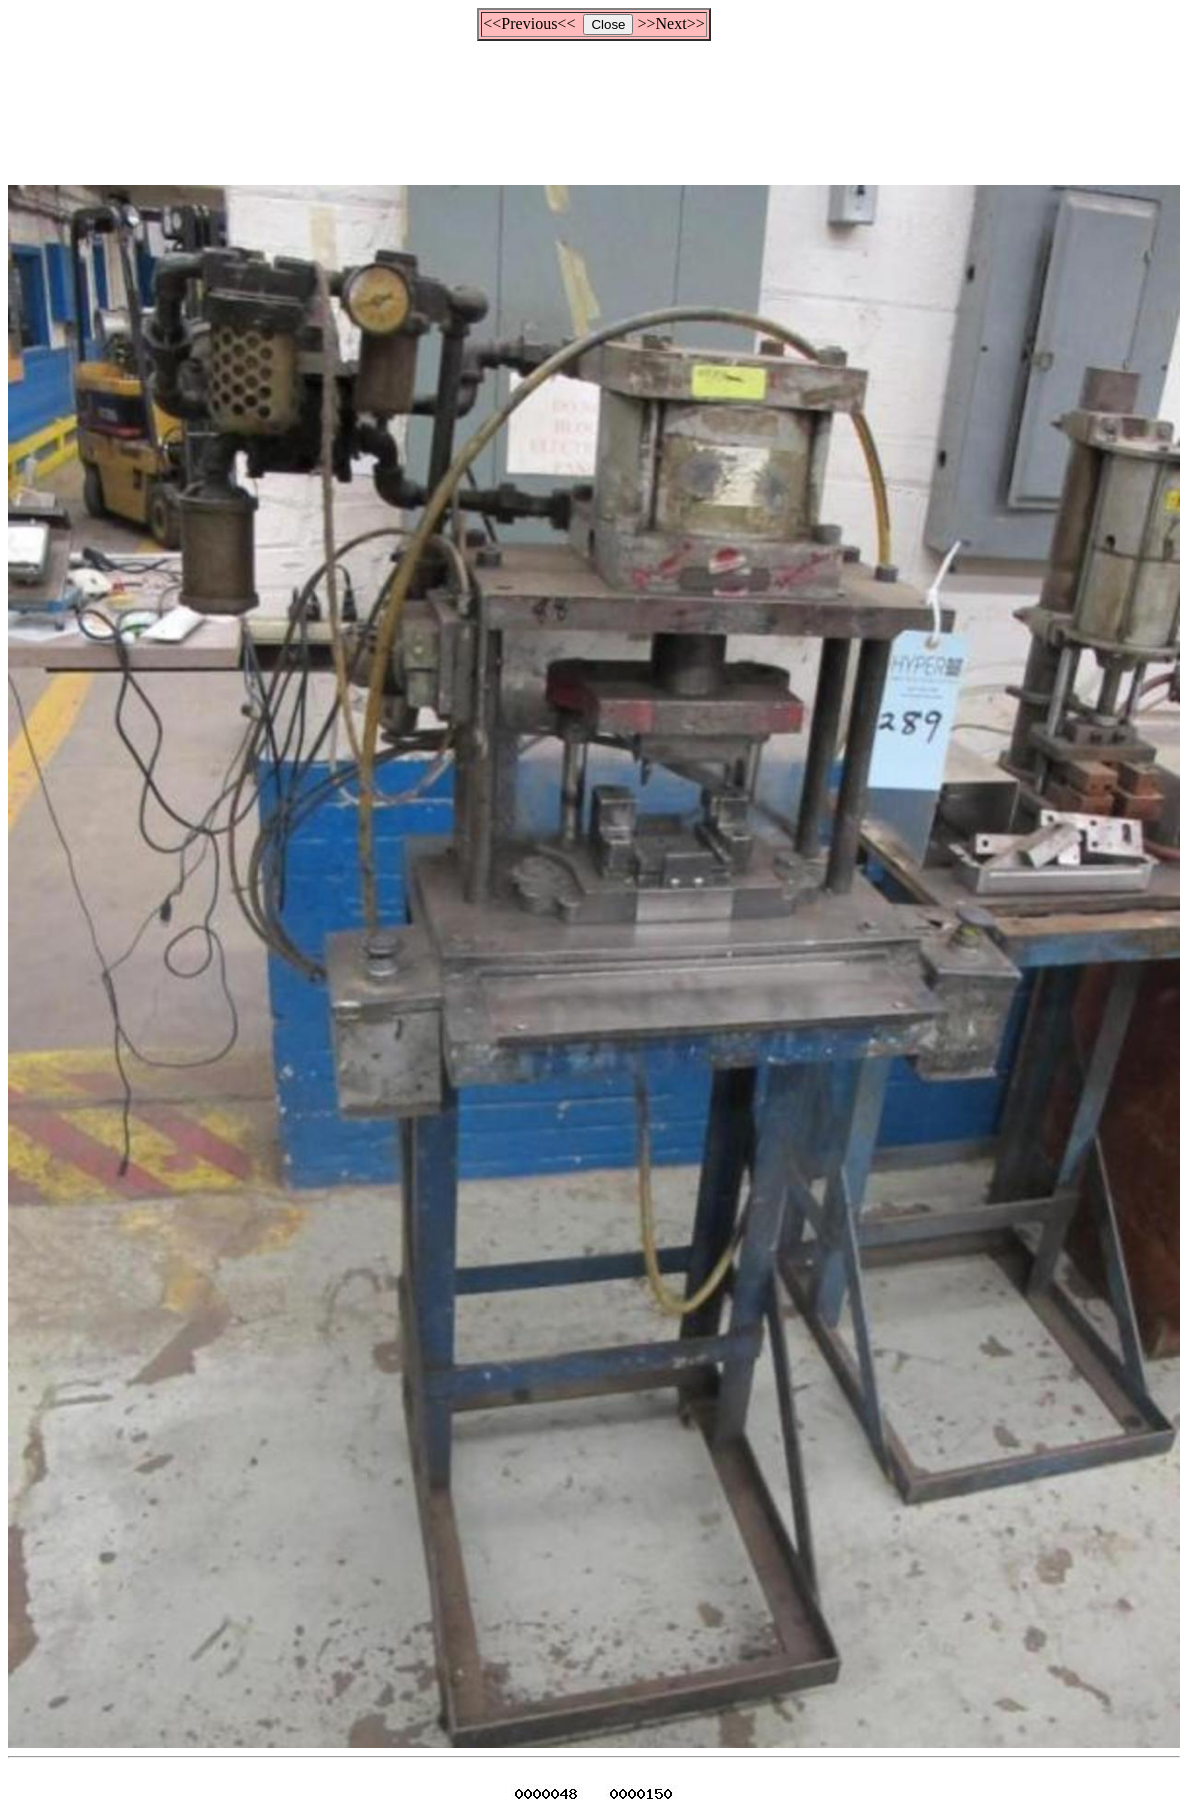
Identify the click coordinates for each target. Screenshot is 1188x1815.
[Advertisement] (594, 104)
